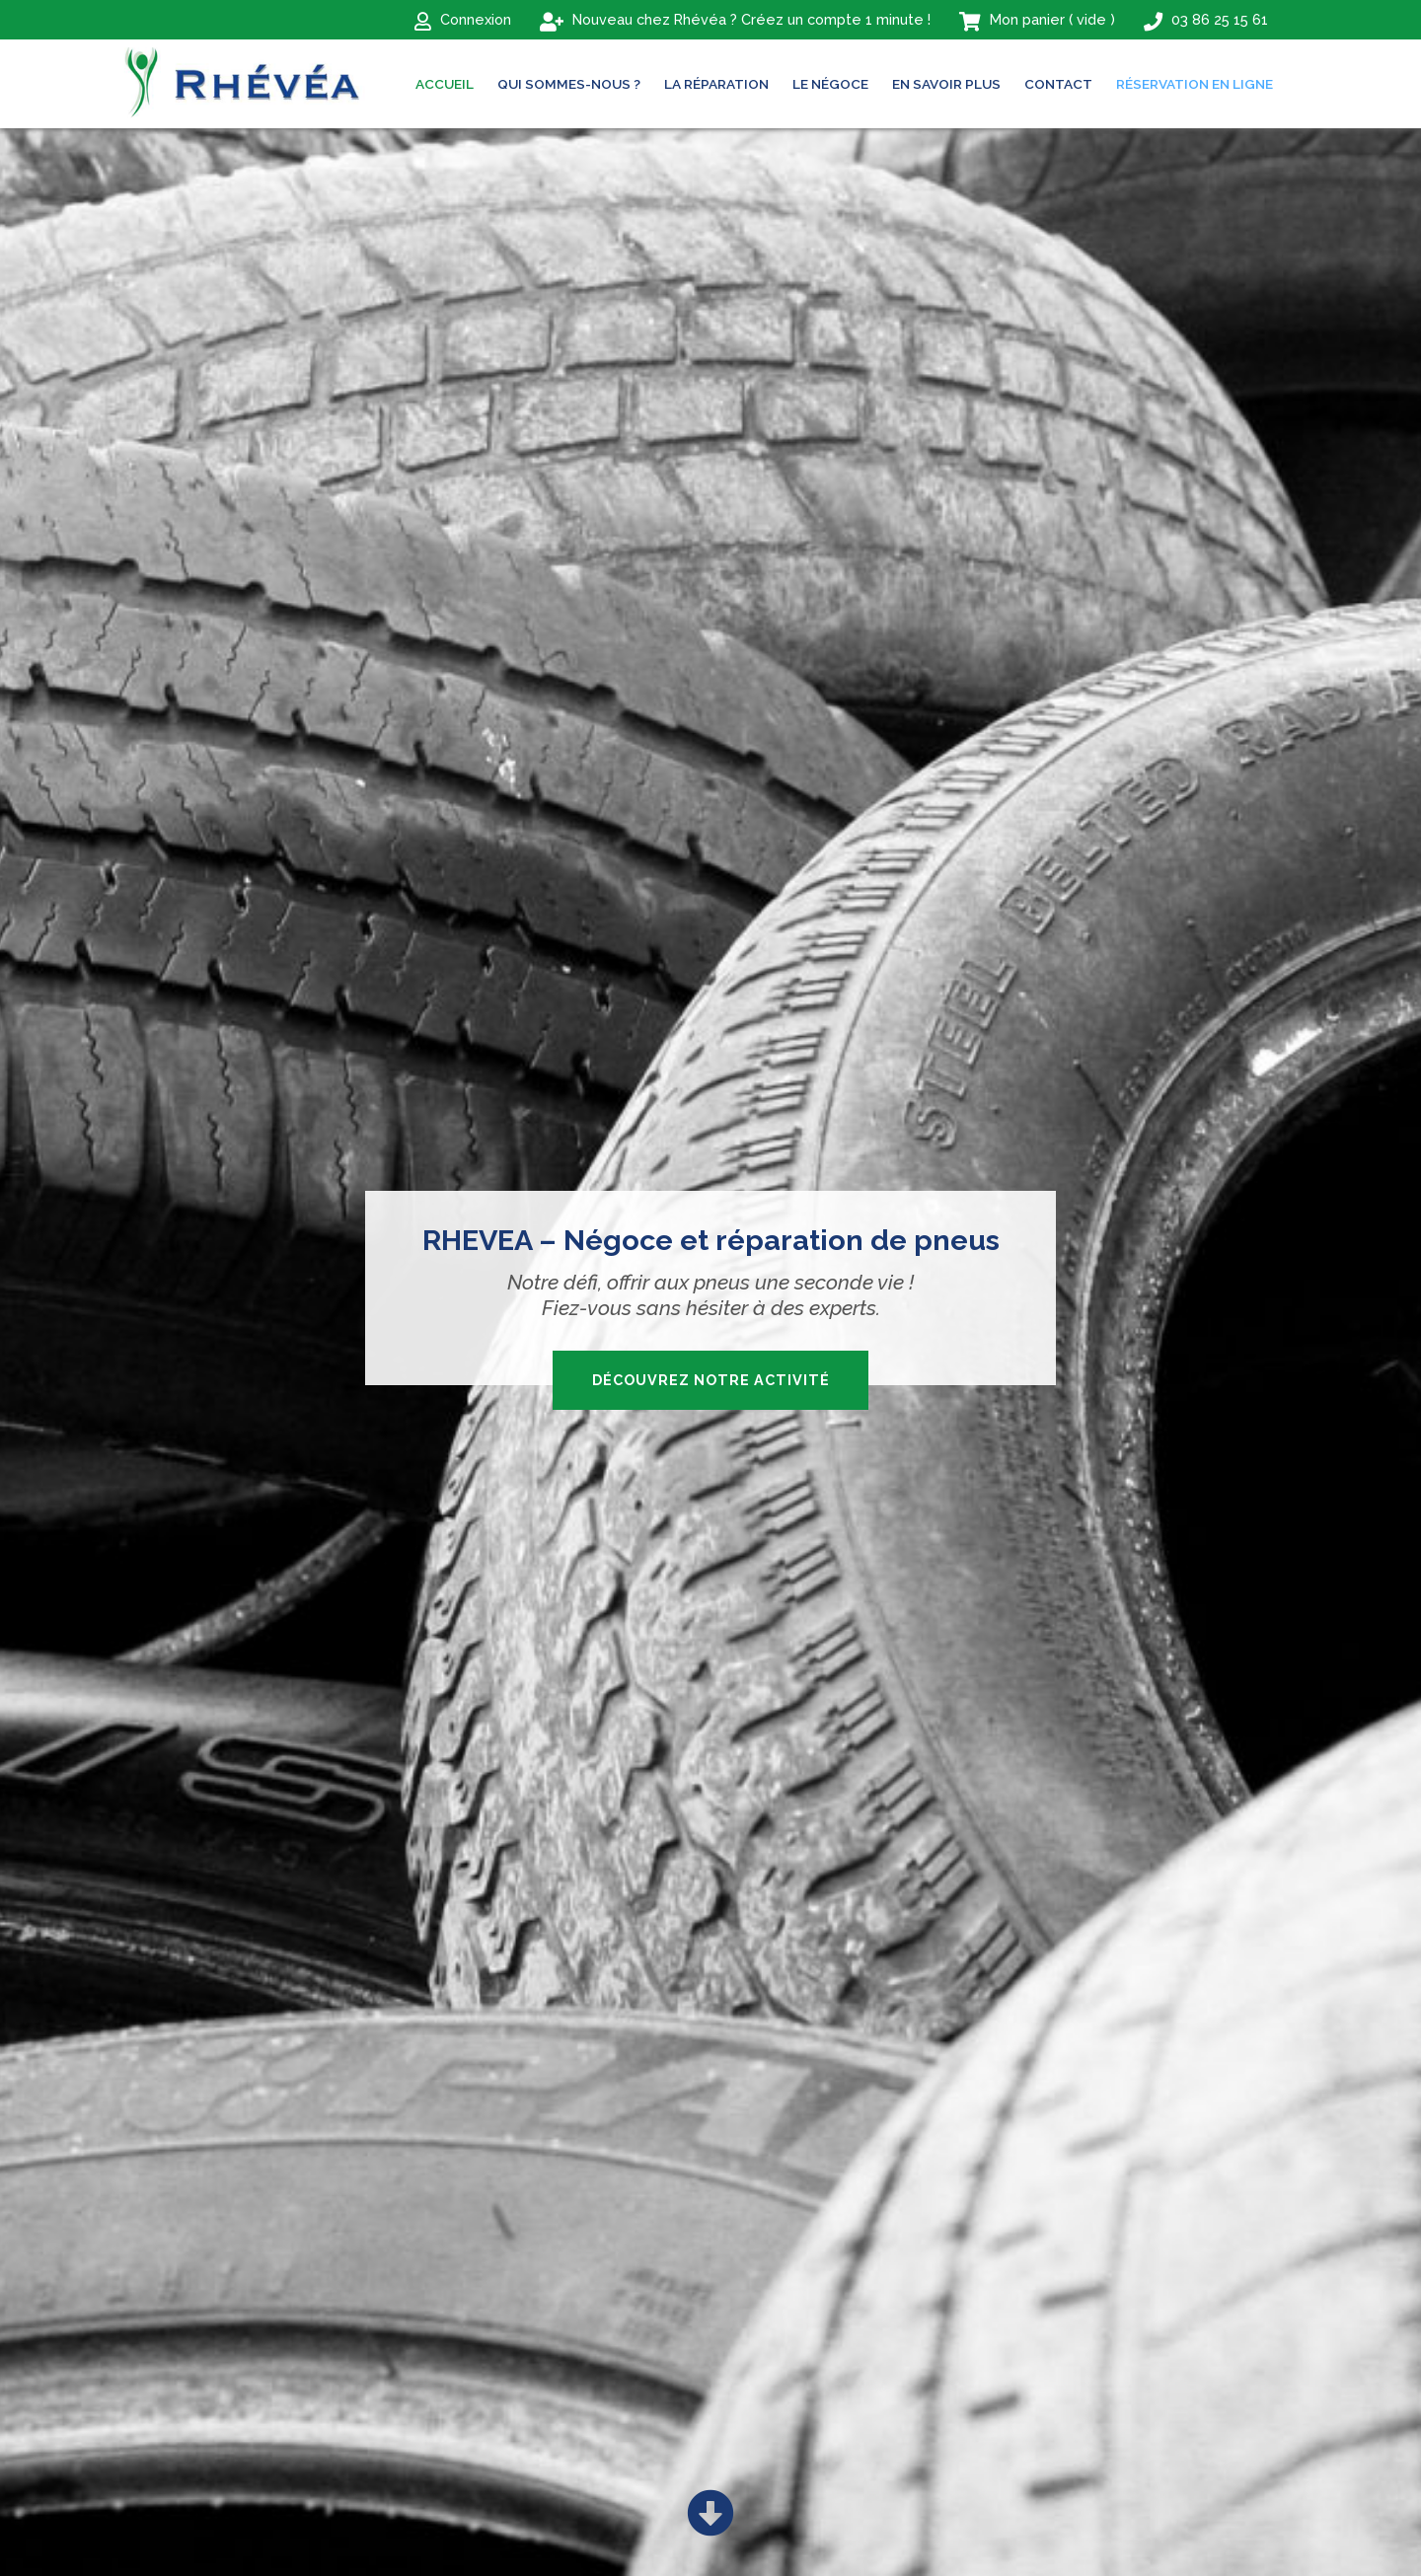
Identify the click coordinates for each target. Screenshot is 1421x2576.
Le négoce (830, 84)
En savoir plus (946, 84)
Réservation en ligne (1194, 84)
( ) (1037, 21)
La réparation (716, 84)
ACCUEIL (444, 84)
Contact (1058, 84)
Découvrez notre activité (711, 1379)
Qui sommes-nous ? (568, 84)
